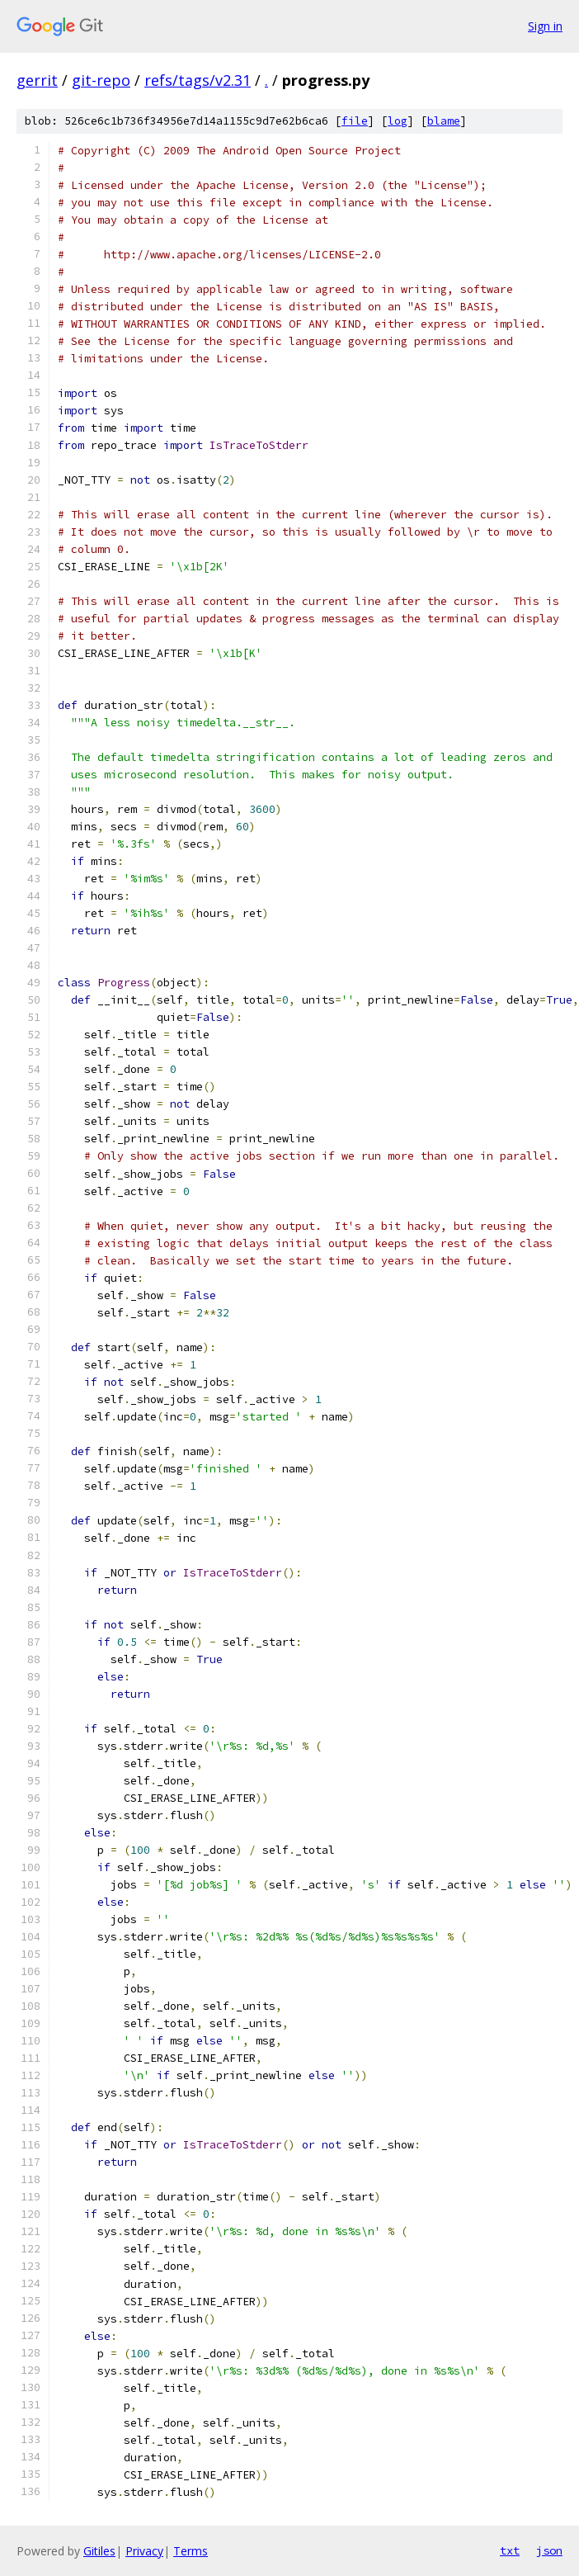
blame (443, 121)
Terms (190, 2551)
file (354, 121)
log (397, 121)
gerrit (37, 80)
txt (510, 2550)
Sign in (545, 26)
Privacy (144, 2551)
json (549, 2550)
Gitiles (99, 2551)
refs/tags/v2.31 (197, 80)
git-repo (101, 80)
